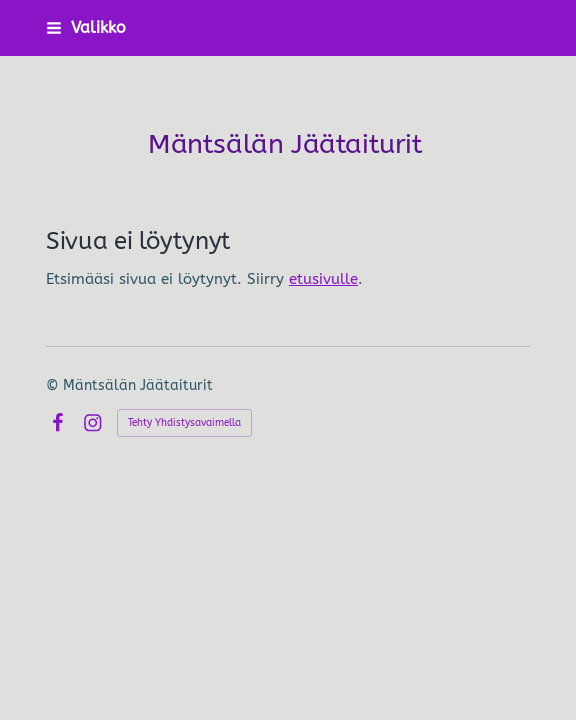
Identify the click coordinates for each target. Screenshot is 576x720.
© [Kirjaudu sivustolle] (54, 385)
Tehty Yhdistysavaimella (184, 423)
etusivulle (323, 279)
